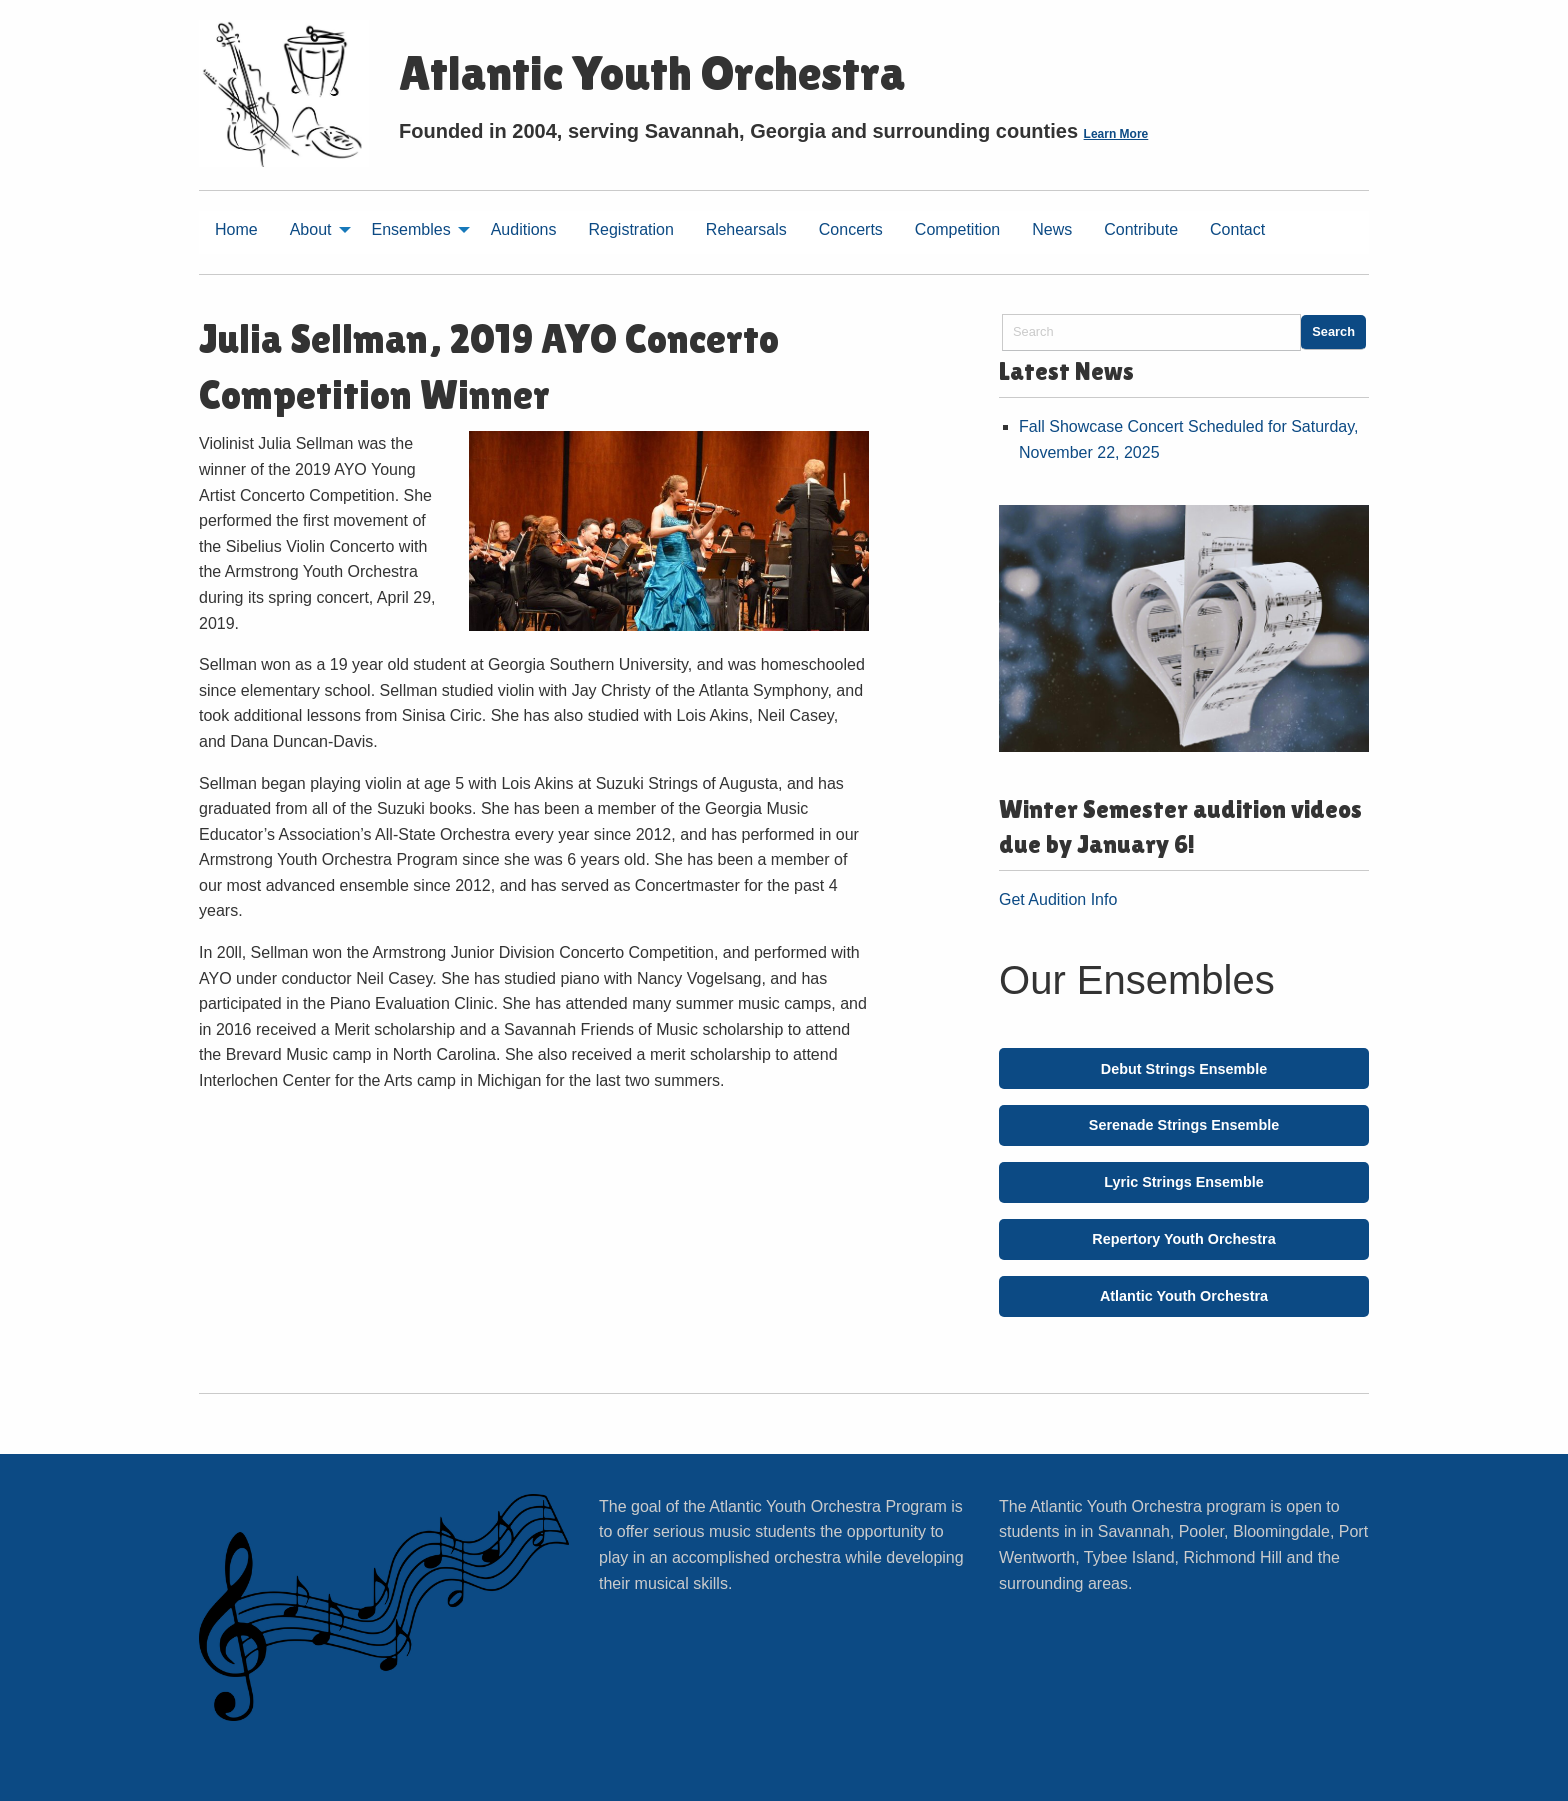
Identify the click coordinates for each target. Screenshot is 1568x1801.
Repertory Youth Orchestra (1183, 1239)
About (311, 229)
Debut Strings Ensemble (1184, 1069)
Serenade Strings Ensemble (1184, 1125)
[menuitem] (236, 232)
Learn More (1116, 134)
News (1052, 229)
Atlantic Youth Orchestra (1184, 1296)
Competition (957, 229)
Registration (630, 229)
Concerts (851, 229)
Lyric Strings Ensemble (1183, 1182)
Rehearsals (746, 229)
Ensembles (411, 229)
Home (236, 229)
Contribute (1141, 229)
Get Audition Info (1058, 899)
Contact (1237, 229)
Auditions (524, 229)
